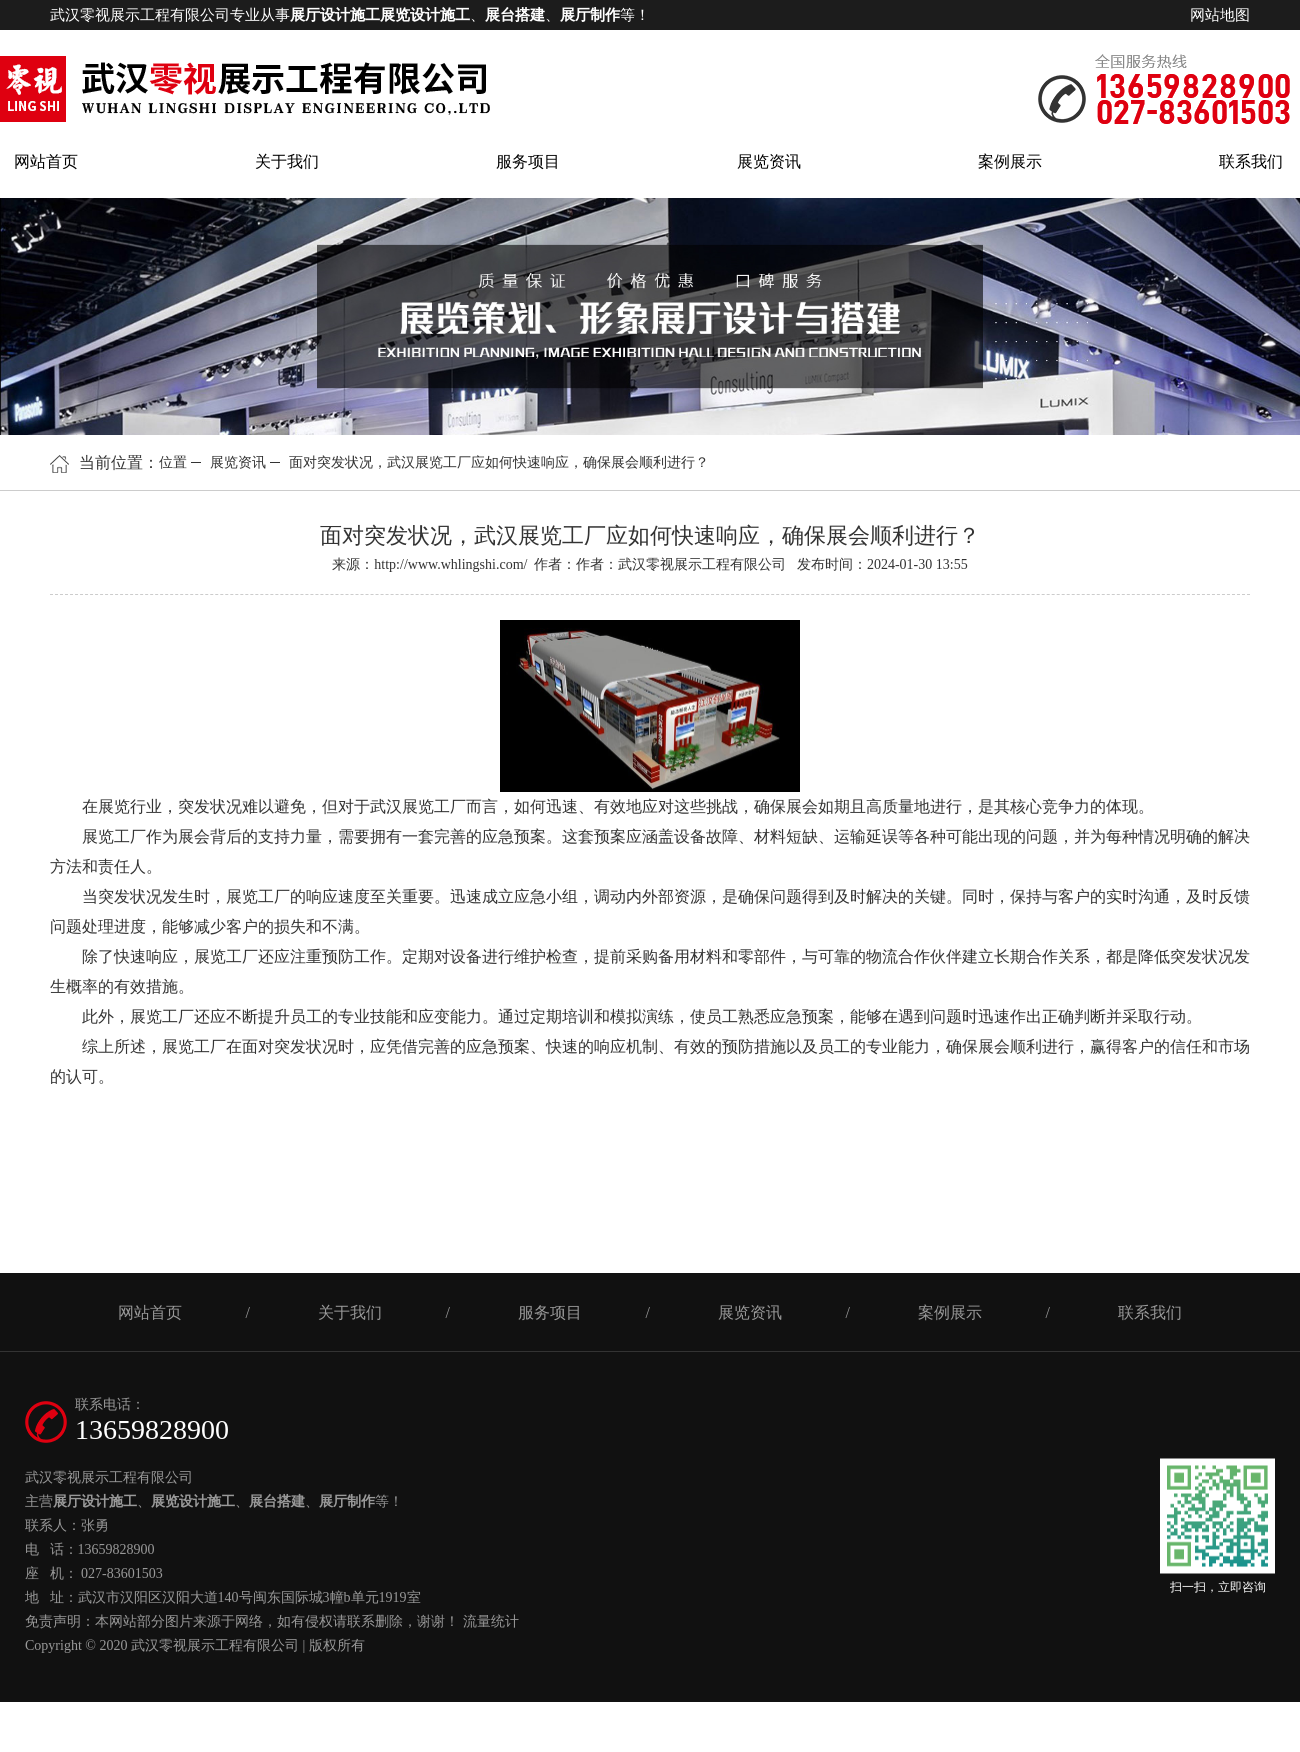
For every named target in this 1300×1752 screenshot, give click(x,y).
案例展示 (1010, 161)
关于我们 (287, 161)
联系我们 (1251, 161)
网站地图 (1220, 15)
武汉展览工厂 (418, 806)
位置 (173, 462)
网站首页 (46, 161)
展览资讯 (769, 161)
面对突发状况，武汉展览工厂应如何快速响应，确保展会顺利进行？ (499, 462)
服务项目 (528, 161)
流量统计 (491, 1621)
